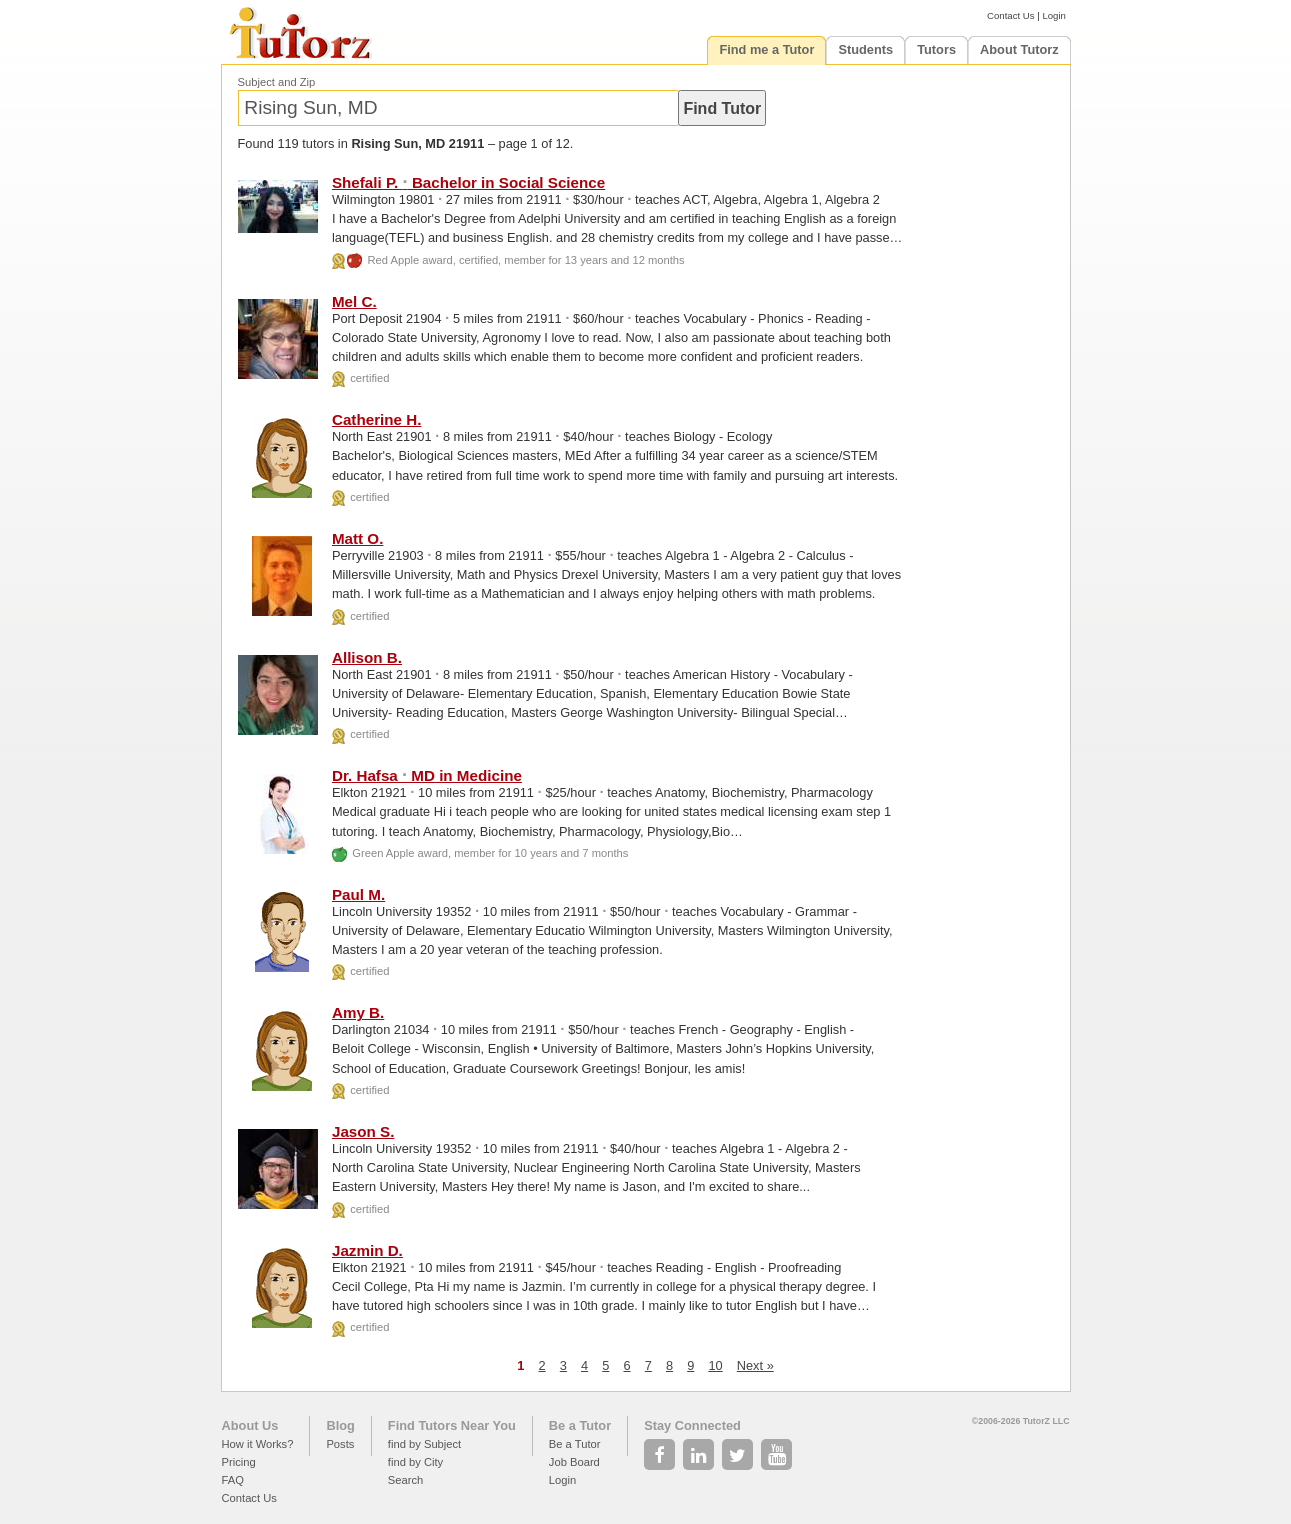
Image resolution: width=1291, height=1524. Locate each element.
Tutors (936, 49)
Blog (340, 1425)
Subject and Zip (277, 82)
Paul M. (358, 894)
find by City (415, 1462)
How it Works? (258, 1444)
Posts (340, 1444)
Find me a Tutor (766, 49)
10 (715, 1365)
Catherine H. (376, 419)
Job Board (574, 1462)
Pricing (239, 1462)
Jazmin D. (367, 1250)
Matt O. (357, 538)
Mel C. (354, 301)
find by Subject (424, 1444)
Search (405, 1480)
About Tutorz (1019, 49)
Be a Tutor (580, 1425)
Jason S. (363, 1131)
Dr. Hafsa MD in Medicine (427, 775)
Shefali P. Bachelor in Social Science (468, 182)
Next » (755, 1365)
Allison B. (367, 657)
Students (865, 49)
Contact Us (1010, 15)
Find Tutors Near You (452, 1425)
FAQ (233, 1480)
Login (1053, 15)
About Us (250, 1425)
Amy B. (358, 1012)
